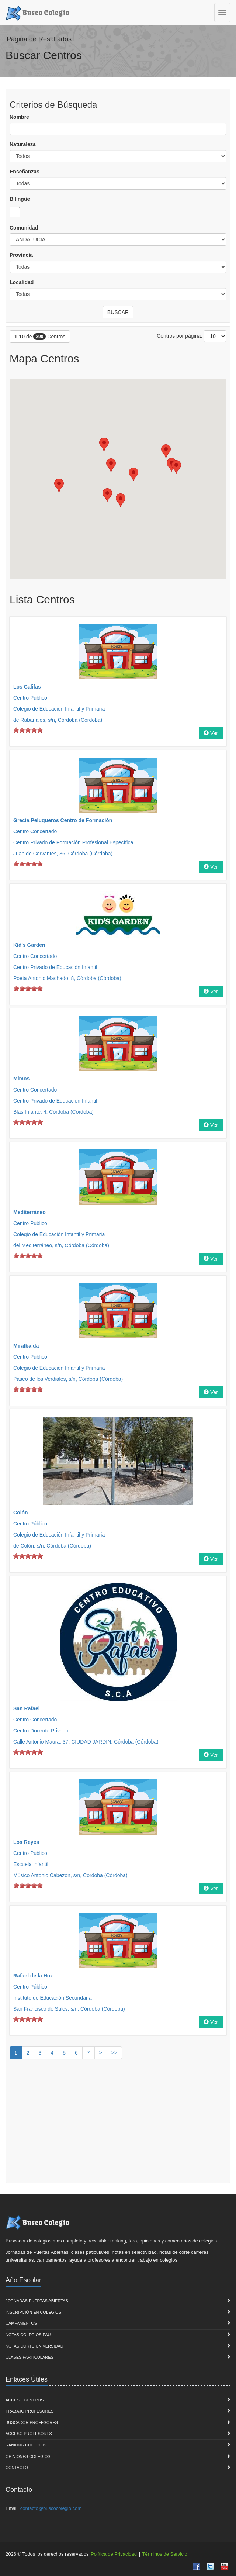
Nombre (19, 117)
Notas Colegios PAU (28, 2334)
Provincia (21, 255)
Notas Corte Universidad (34, 2346)
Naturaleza (23, 144)
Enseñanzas (24, 172)
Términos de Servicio (164, 2554)
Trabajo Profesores (29, 2411)
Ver (211, 733)
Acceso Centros (25, 2400)
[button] (176, 467)
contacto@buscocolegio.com (50, 2508)
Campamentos (21, 2323)
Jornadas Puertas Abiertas (37, 2301)
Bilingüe (20, 199)
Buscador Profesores (32, 2422)
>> (114, 2053)
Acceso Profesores (29, 2433)
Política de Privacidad (114, 2554)
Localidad (22, 282)
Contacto (17, 2467)
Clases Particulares (29, 2357)
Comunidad (24, 228)
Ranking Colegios (26, 2445)
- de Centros (39, 336)
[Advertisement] (118, 2123)
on (16, 730)
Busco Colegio (37, 12)
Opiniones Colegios (28, 2456)
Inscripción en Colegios (33, 2312)
